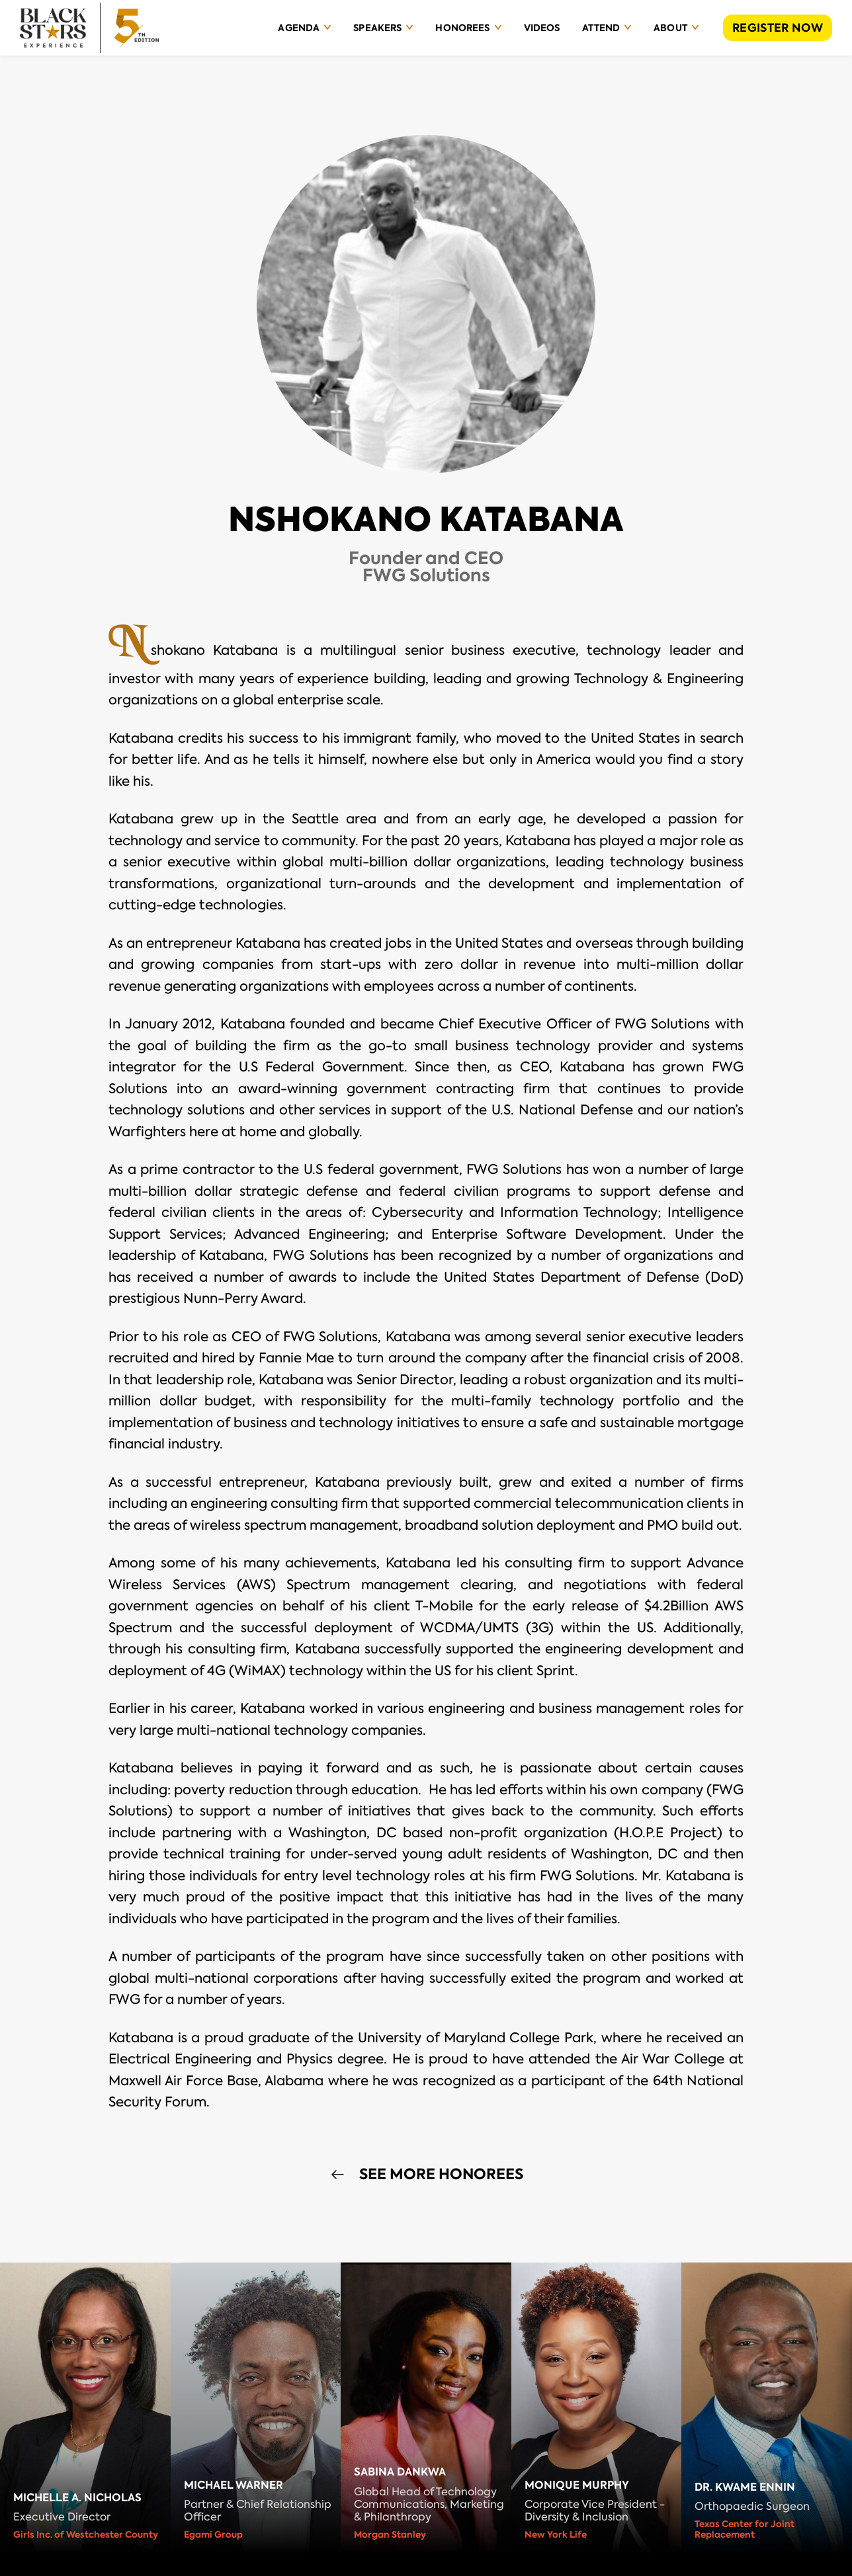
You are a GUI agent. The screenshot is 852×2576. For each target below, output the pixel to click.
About (670, 27)
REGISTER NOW (777, 28)
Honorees (462, 27)
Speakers (377, 27)
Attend (601, 27)
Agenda (299, 27)
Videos (542, 27)
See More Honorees (441, 2174)
